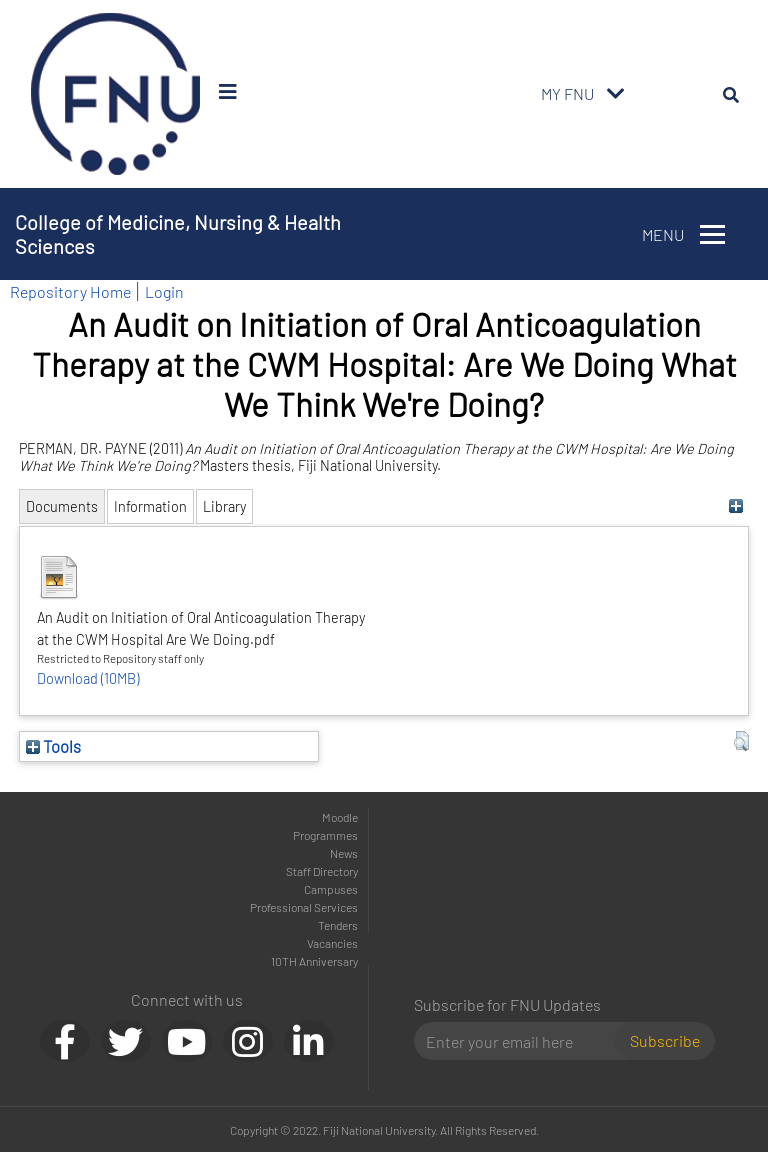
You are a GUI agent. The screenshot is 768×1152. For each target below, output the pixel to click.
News (344, 853)
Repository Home (70, 291)
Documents (62, 506)
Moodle (340, 817)
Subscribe (665, 1040)
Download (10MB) (88, 678)
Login (164, 291)
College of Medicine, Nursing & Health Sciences (178, 234)
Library (224, 506)
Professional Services (304, 907)
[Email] (522, 1041)
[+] (736, 506)
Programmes (325, 835)
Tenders (338, 925)
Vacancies (332, 943)
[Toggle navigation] (616, 94)
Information (150, 506)
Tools (53, 746)
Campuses (331, 889)
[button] (741, 741)
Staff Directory (322, 871)
